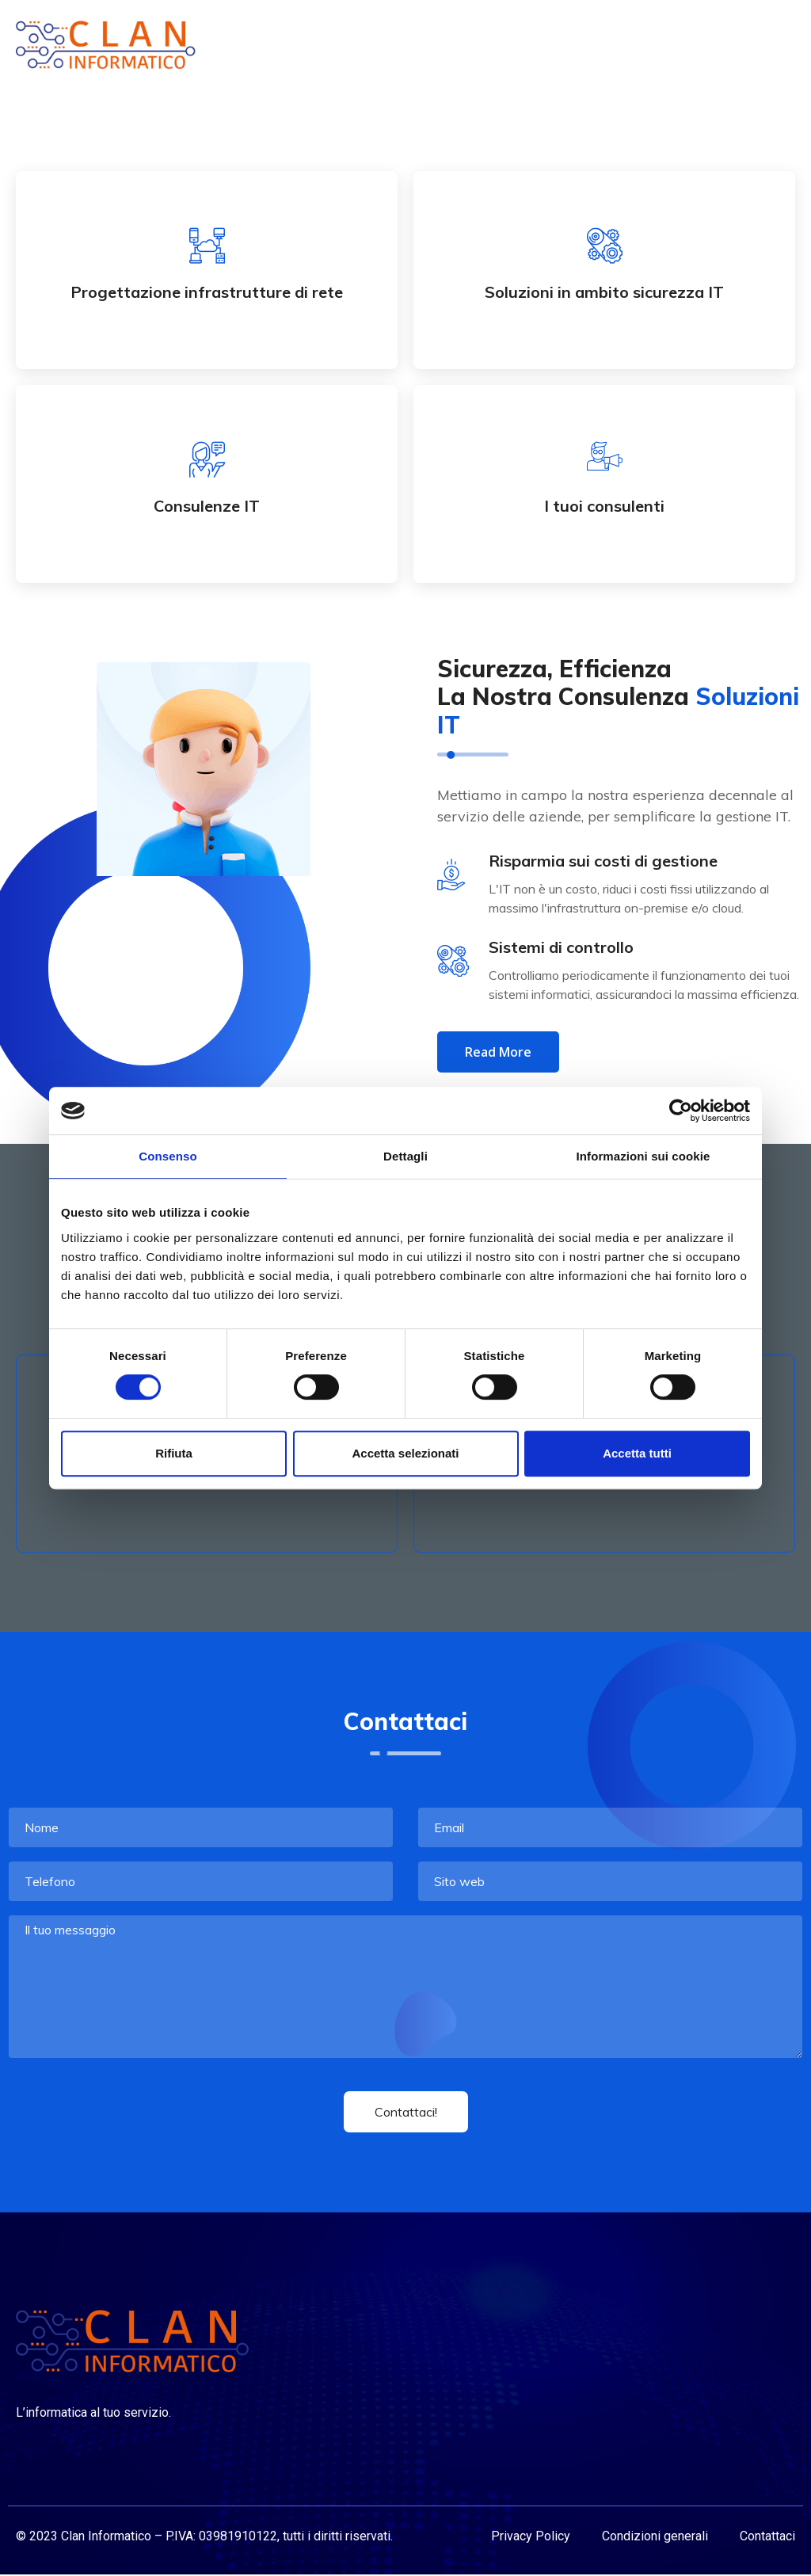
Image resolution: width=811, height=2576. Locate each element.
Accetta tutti (637, 1453)
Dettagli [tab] (405, 1156)
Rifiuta (173, 1453)
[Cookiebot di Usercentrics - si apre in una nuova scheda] (680, 1110)
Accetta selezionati (405, 1453)
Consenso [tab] (167, 1156)
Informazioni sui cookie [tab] (643, 1156)
